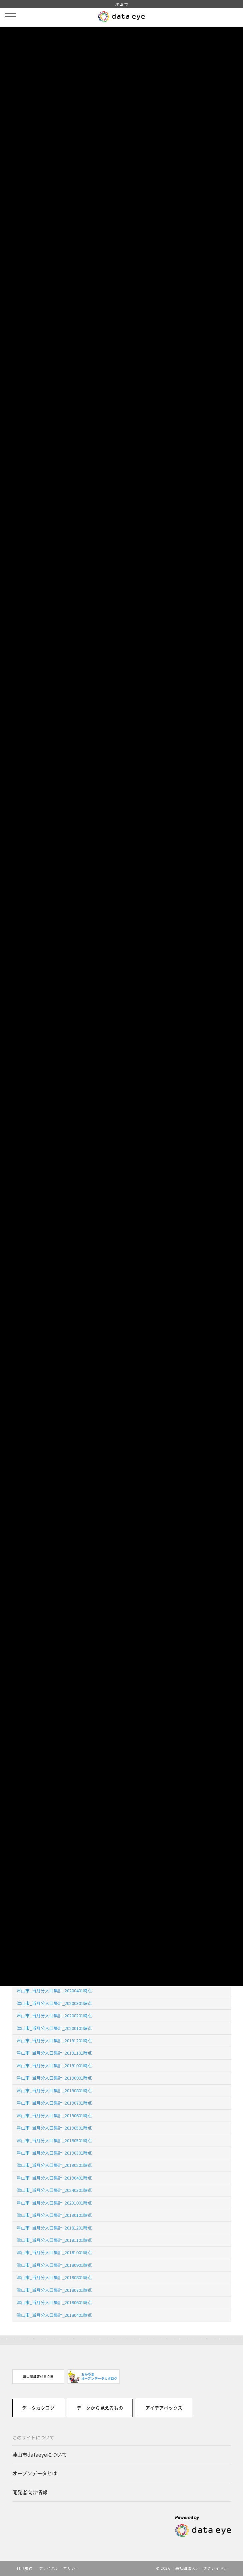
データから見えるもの (100, 2407)
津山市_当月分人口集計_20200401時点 (54, 1990)
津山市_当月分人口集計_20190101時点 (54, 2215)
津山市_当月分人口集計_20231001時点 (54, 2203)
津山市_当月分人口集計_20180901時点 (54, 2265)
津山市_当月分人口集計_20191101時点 (54, 2053)
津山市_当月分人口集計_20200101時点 (54, 2028)
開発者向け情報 (29, 2492)
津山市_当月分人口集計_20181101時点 (54, 2240)
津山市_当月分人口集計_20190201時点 (54, 2165)
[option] (38, 2376)
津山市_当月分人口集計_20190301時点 (54, 2153)
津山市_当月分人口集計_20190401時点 (54, 2178)
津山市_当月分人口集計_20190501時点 (54, 2128)
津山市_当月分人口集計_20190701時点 (54, 2103)
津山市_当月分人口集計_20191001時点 (54, 2065)
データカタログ (38, 2407)
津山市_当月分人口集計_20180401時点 (54, 2315)
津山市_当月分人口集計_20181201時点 (54, 2228)
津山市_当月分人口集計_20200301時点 (54, 2003)
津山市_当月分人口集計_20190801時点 (54, 2090)
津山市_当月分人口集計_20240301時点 (54, 2190)
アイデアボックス (163, 2407)
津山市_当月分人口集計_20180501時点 (54, 2140)
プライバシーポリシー (59, 2568)
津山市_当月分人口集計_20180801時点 (54, 2277)
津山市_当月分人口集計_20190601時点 (54, 2115)
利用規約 (24, 2568)
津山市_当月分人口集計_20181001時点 (54, 2252)
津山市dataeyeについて (39, 2454)
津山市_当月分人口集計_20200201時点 (54, 2015)
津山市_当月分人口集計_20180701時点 (54, 2290)
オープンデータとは (34, 2473)
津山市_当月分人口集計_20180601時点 (54, 2302)
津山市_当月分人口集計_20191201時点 (54, 2040)
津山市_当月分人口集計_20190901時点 (54, 2078)
